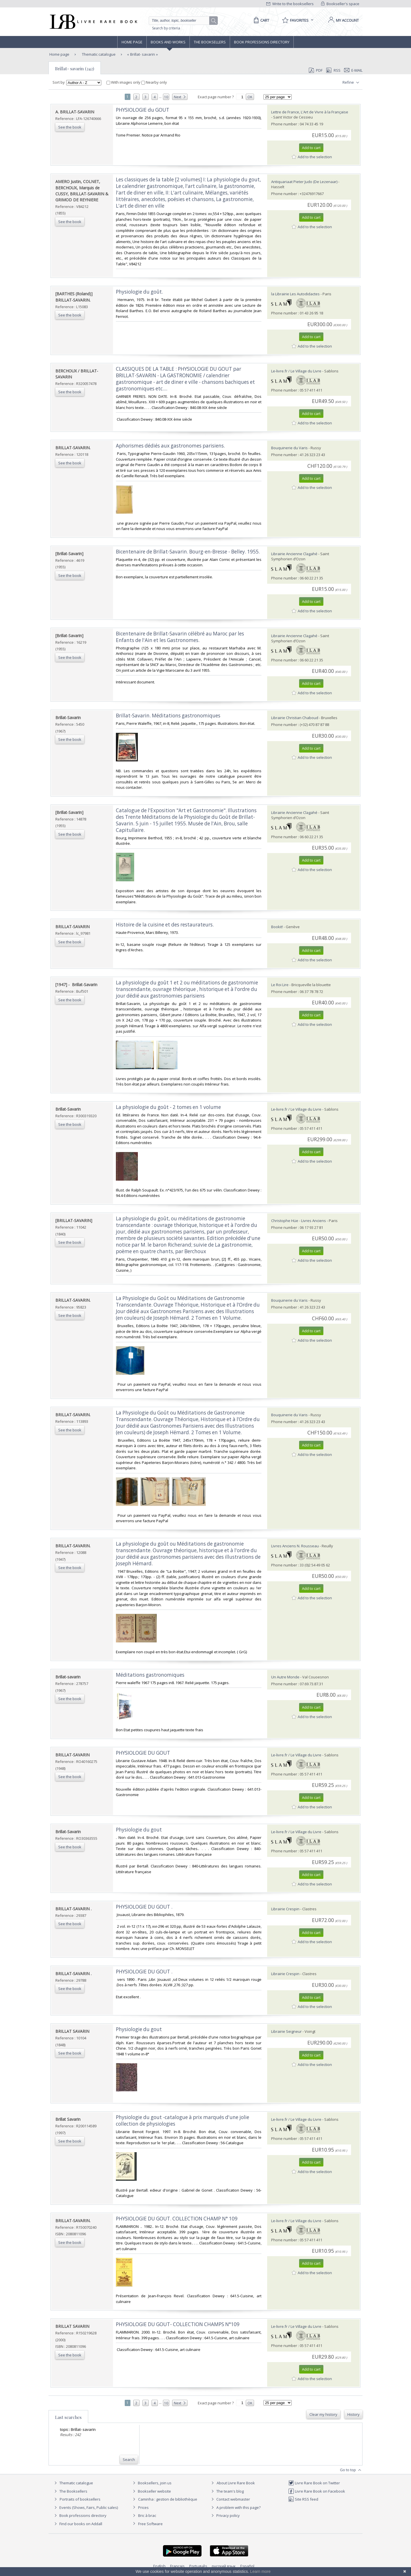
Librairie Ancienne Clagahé (294, 553)
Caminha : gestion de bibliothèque (167, 2499)
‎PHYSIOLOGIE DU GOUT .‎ (144, 1906)
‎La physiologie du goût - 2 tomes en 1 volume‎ (168, 1107)
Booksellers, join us (151, 2483)
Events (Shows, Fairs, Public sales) (85, 2507)
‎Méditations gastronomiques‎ (150, 1675)
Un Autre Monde (285, 1677)
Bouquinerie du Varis (289, 447)
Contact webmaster (230, 2499)
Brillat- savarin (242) (74, 68)
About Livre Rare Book (236, 2482)
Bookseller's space (340, 3)
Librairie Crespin (285, 1908)
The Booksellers (210, 42)
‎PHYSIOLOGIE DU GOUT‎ (143, 1753)
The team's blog (227, 2491)
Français (177, 2566)
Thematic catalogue (98, 54)
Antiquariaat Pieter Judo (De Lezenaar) (304, 181)
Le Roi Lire (280, 984)
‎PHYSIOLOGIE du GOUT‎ (142, 110)
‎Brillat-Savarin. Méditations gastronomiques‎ (168, 715)
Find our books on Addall (77, 2524)
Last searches (68, 2417)
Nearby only (154, 82)
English (159, 2566)
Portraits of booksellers (80, 2499)
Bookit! (277, 926)
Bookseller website (151, 2491)
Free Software (150, 2523)
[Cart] (260, 20)
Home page (132, 42)
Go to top (351, 2470)
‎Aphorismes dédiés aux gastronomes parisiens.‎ (170, 445)
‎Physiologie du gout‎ (139, 1829)
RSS (333, 70)
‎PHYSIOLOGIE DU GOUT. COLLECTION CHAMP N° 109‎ (176, 2218)
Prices (143, 2507)
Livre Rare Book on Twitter (314, 2483)
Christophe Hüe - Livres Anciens (298, 1220)
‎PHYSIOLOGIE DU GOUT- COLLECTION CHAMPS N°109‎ (177, 2324)
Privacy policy (225, 2515)
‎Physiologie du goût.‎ (139, 291)
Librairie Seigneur (286, 2031)
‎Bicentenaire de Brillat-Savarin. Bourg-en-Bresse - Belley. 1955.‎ (188, 551)
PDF (316, 70)
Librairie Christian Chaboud (295, 717)
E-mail (353, 70)
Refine (351, 82)
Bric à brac (147, 2515)
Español (247, 2566)
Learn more (260, 2571)
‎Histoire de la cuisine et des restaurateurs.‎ (165, 924)
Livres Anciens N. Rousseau (295, 1545)
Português (198, 2566)
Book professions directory (261, 42)
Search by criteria (166, 28)
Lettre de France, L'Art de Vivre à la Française (309, 112)
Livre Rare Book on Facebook (316, 2491)
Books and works (168, 42)
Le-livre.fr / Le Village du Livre (296, 371)
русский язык (224, 2566)
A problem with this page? (235, 2507)
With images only (123, 82)
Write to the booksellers (290, 3)
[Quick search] (181, 20)
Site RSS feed (303, 2499)
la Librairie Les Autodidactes (295, 293)
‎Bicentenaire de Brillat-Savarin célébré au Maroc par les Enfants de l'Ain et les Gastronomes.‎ (180, 636)
